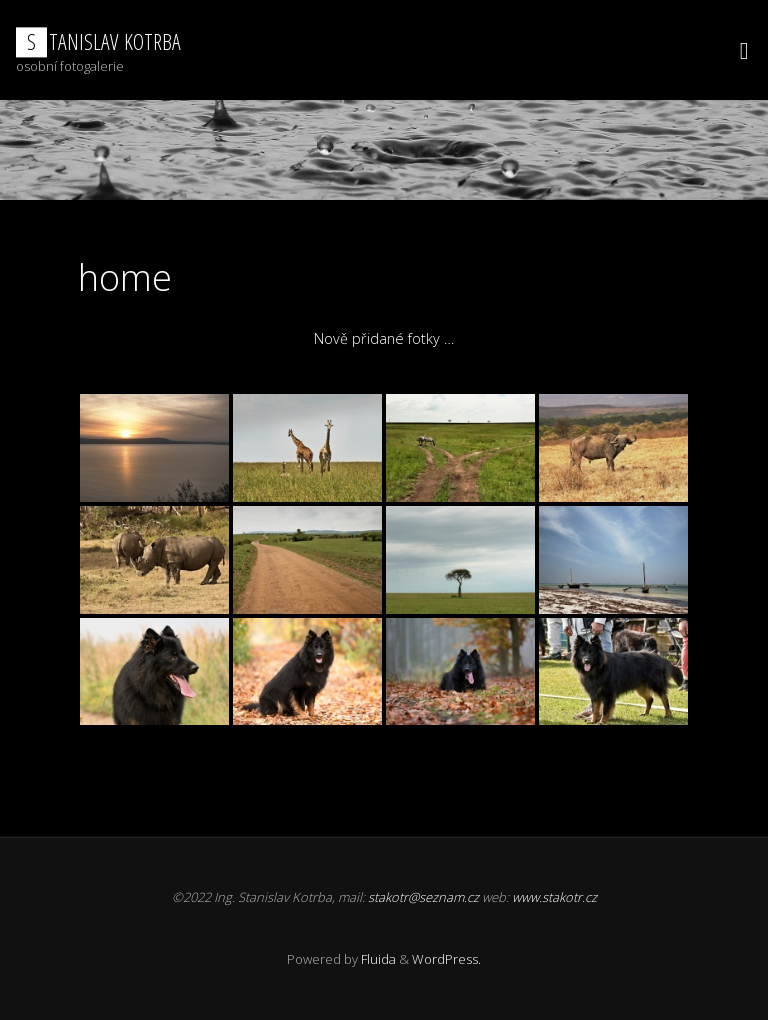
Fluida (377, 959)
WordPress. (446, 959)
